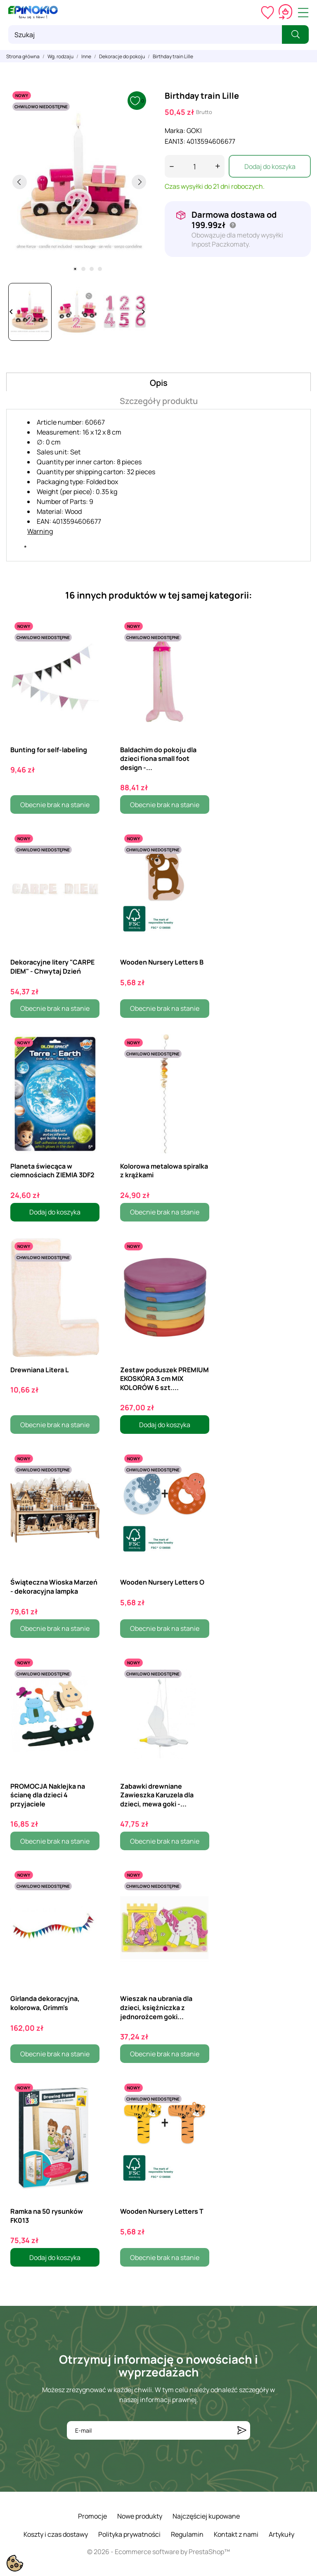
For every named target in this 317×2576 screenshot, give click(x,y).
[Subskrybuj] (242, 2430)
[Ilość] (195, 166)
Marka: (175, 130)
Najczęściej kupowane (206, 2516)
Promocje (92, 2516)
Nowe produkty (139, 2516)
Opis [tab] (159, 382)
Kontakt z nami (236, 2534)
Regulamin (187, 2534)
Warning (40, 531)
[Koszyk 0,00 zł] (285, 12)
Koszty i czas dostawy (56, 2534)
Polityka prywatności (129, 2534)
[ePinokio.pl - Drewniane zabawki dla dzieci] (33, 12)
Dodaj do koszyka (270, 166)
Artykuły (281, 2534)
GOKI (194, 130)
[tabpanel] (79, 182)
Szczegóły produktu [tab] (159, 400)
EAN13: (175, 141)
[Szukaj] (145, 34)
